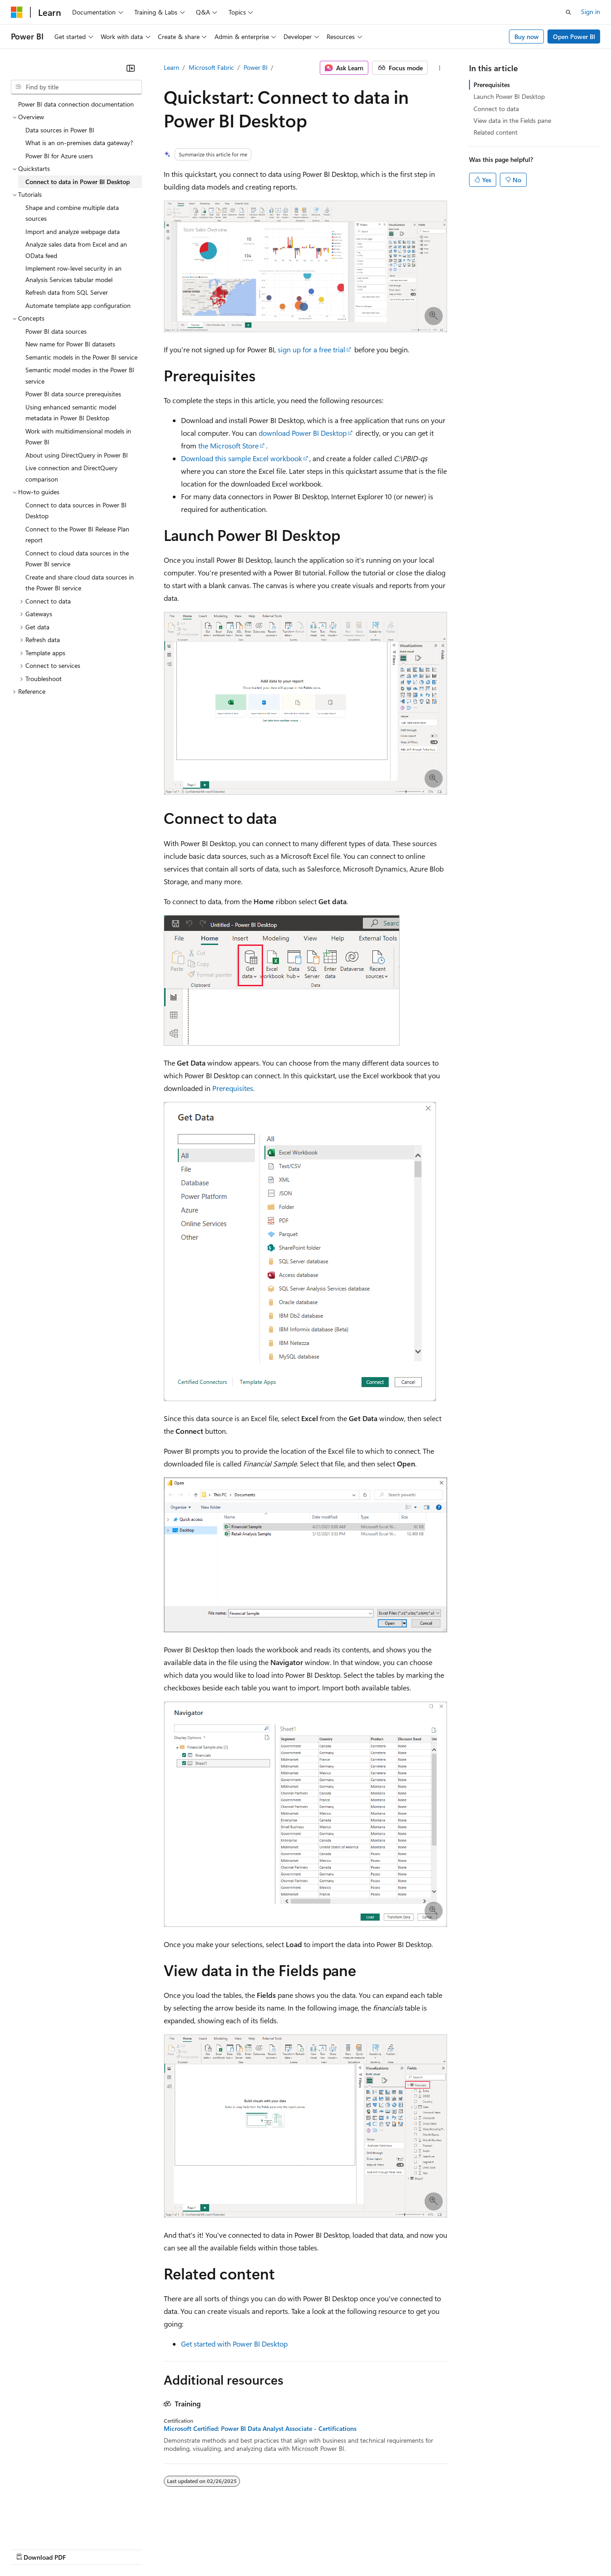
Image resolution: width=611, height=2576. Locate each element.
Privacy (198, 2548)
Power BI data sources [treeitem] (56, 331)
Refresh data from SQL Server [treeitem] (66, 292)
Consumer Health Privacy (260, 2548)
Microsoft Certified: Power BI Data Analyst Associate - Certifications (260, 2429)
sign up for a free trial (311, 349)
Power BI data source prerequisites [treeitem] (73, 394)
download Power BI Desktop (303, 433)
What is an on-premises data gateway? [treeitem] (79, 142)
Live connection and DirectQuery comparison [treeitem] (71, 473)
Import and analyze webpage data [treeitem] (72, 231)
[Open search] (568, 12)
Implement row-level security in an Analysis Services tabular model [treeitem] (73, 274)
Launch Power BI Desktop (509, 96)
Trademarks (376, 2548)
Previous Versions (82, 2548)
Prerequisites (232, 1088)
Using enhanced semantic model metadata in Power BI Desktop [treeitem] (70, 413)
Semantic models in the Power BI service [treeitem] (81, 357)
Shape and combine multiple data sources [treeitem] (72, 213)
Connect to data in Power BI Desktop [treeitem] (77, 181)
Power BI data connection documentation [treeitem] (76, 104)
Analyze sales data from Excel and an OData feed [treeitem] (76, 250)
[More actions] (439, 68)
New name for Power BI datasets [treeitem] (70, 344)
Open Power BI (574, 36)
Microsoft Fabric (211, 67)
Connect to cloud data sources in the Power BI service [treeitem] (77, 559)
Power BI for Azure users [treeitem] (59, 155)
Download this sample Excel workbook (241, 458)
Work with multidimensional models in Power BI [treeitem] (78, 437)
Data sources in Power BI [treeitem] (59, 130)
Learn (171, 67)
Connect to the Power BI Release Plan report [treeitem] (77, 535)
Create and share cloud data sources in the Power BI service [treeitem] (79, 583)
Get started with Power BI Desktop (234, 2343)
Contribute (162, 2548)
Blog (123, 2548)
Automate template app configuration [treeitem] (78, 305)
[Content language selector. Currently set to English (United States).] (52, 2527)
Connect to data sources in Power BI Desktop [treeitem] (76, 511)
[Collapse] (130, 68)
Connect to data (496, 108)
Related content (496, 132)
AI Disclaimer (29, 2548)
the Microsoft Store (228, 445)
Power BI (256, 67)
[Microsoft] (17, 12)
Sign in (590, 11)
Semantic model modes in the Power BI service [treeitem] (79, 375)
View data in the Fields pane (512, 120)
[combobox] (76, 87)
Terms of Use (331, 2548)
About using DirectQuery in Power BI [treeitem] (76, 455)
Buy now (526, 36)
